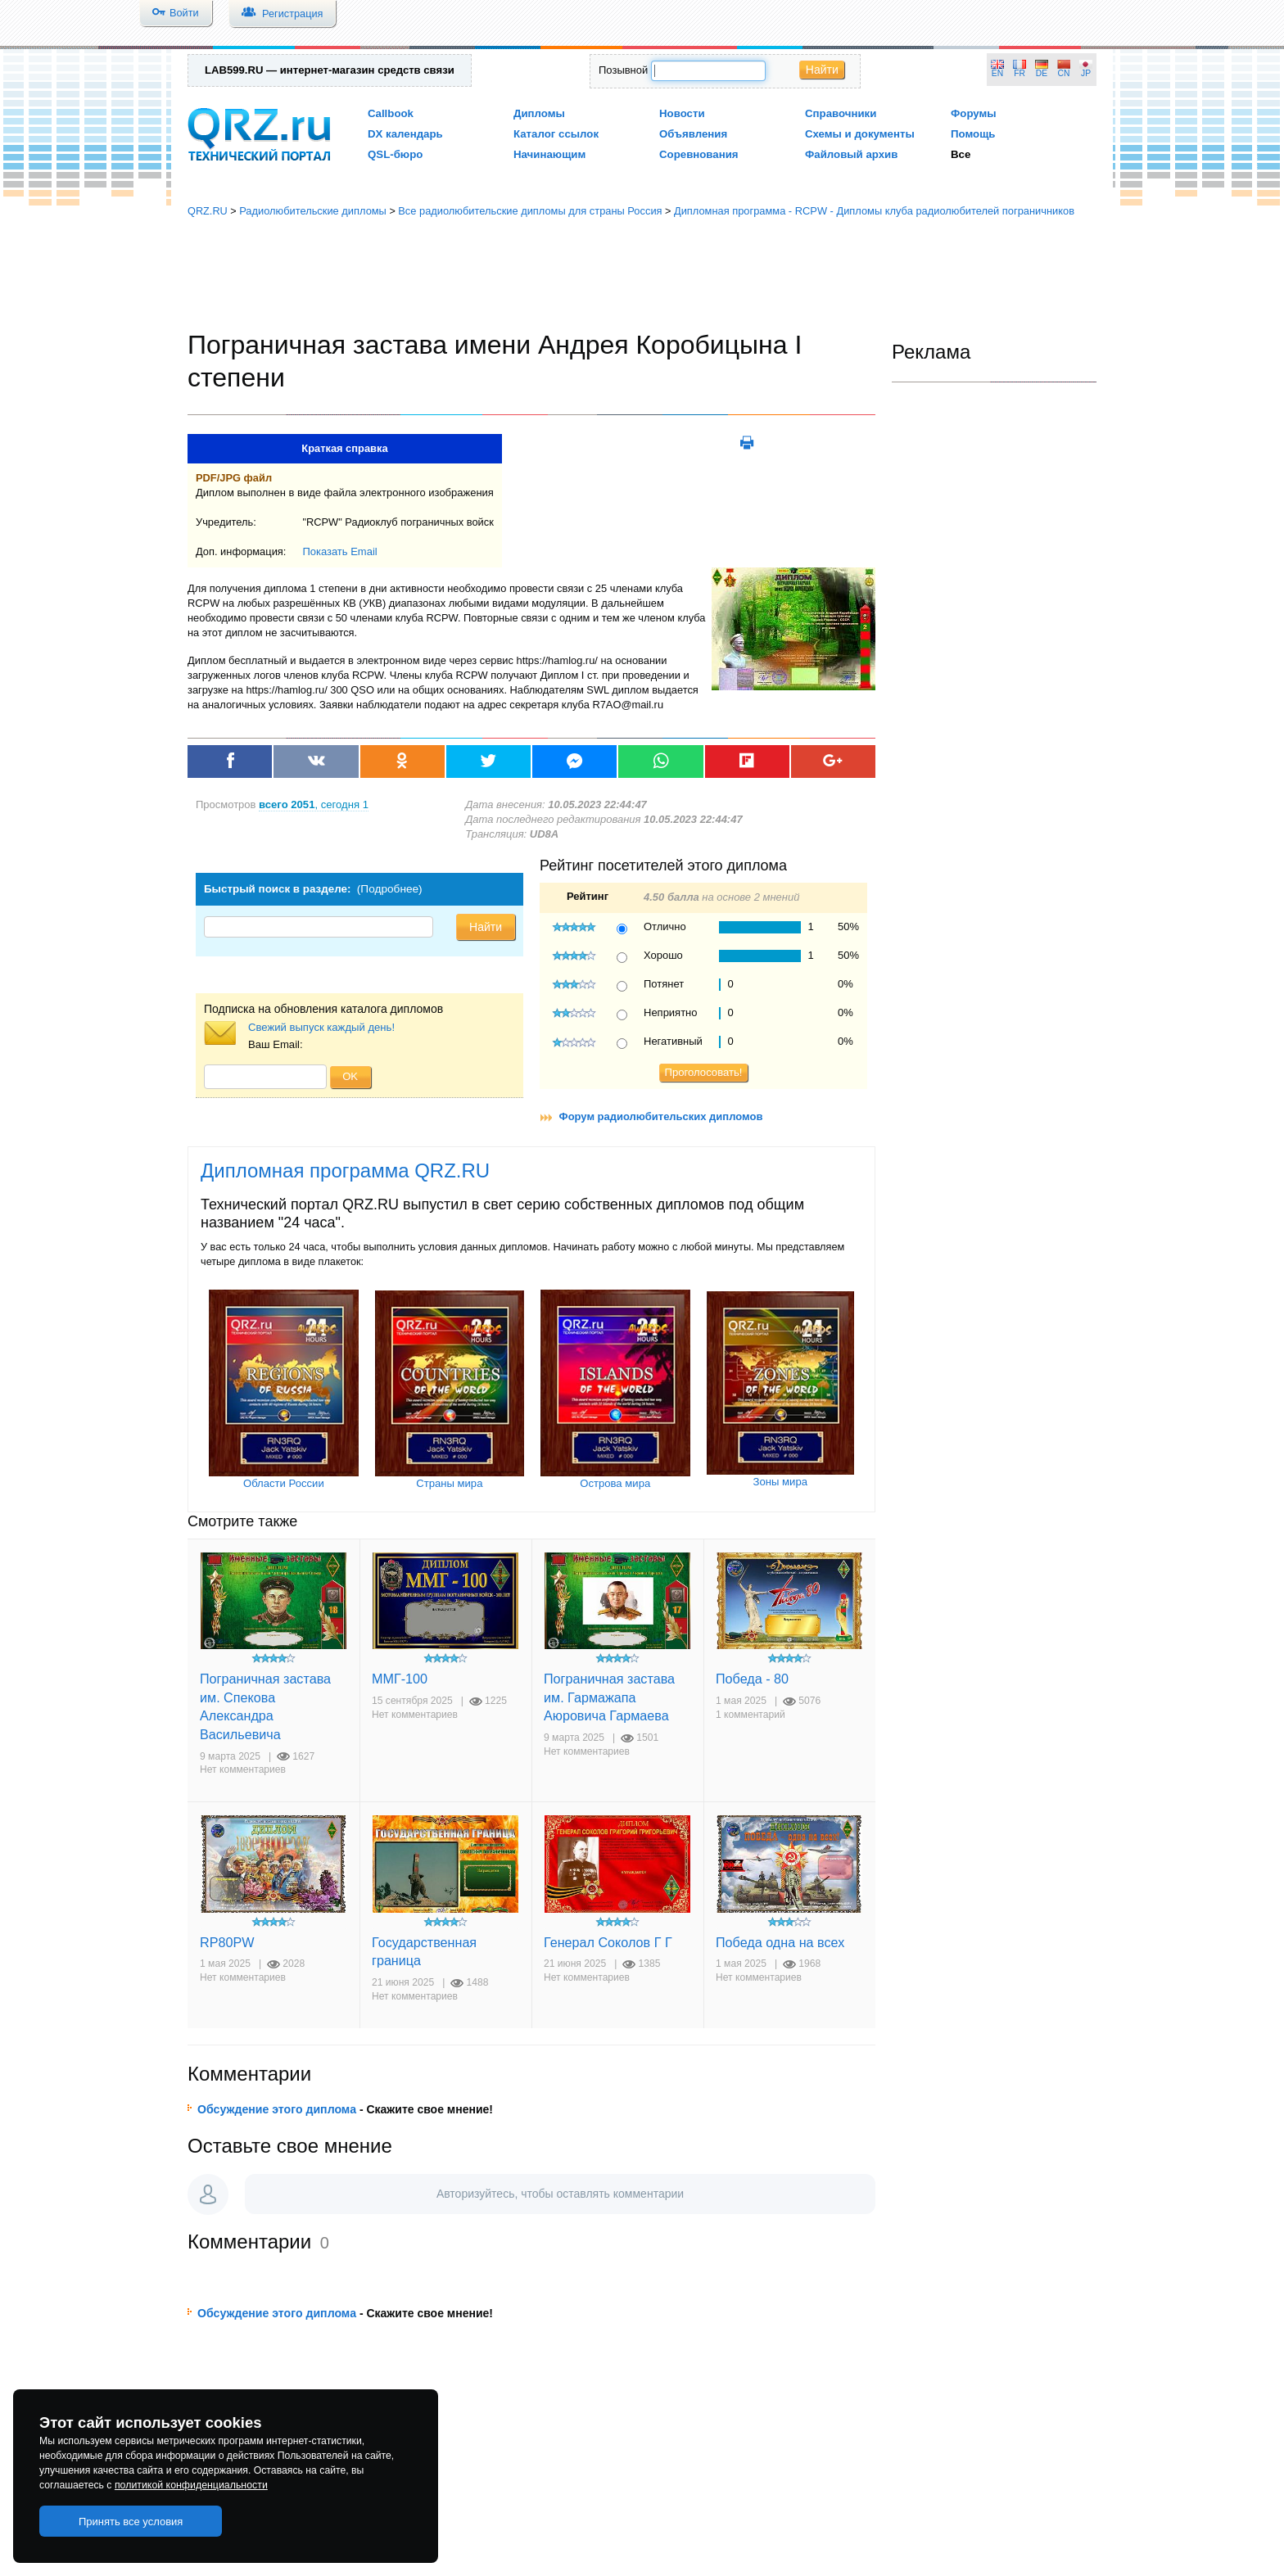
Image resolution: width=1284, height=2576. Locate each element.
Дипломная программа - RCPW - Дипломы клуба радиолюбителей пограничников (874, 211)
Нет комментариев (243, 1769)
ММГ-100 (399, 1678)
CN (1064, 73)
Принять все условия (131, 2521)
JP (1086, 73)
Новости (682, 113)
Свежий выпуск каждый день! (321, 1027)
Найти (822, 69)
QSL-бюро (395, 154)
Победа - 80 (752, 1678)
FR (1019, 73)
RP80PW (227, 1942)
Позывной (623, 70)
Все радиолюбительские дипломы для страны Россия (530, 211)
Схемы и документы (860, 134)
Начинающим (549, 154)
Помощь (973, 134)
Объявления (693, 134)
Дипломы (539, 113)
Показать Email (339, 551)
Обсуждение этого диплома (276, 2109)
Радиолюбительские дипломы (313, 211)
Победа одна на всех (780, 1942)
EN (997, 73)
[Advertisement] (642, 274)
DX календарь (405, 134)
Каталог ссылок (556, 134)
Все (960, 154)
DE (1041, 73)
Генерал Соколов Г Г (608, 1942)
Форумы (974, 113)
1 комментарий (750, 1714)
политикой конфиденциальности (191, 2485)
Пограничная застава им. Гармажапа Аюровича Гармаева (609, 1697)
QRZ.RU (208, 211)
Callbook (391, 113)
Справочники (840, 113)
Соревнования (699, 154)
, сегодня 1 (313, 804)
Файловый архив (851, 154)
